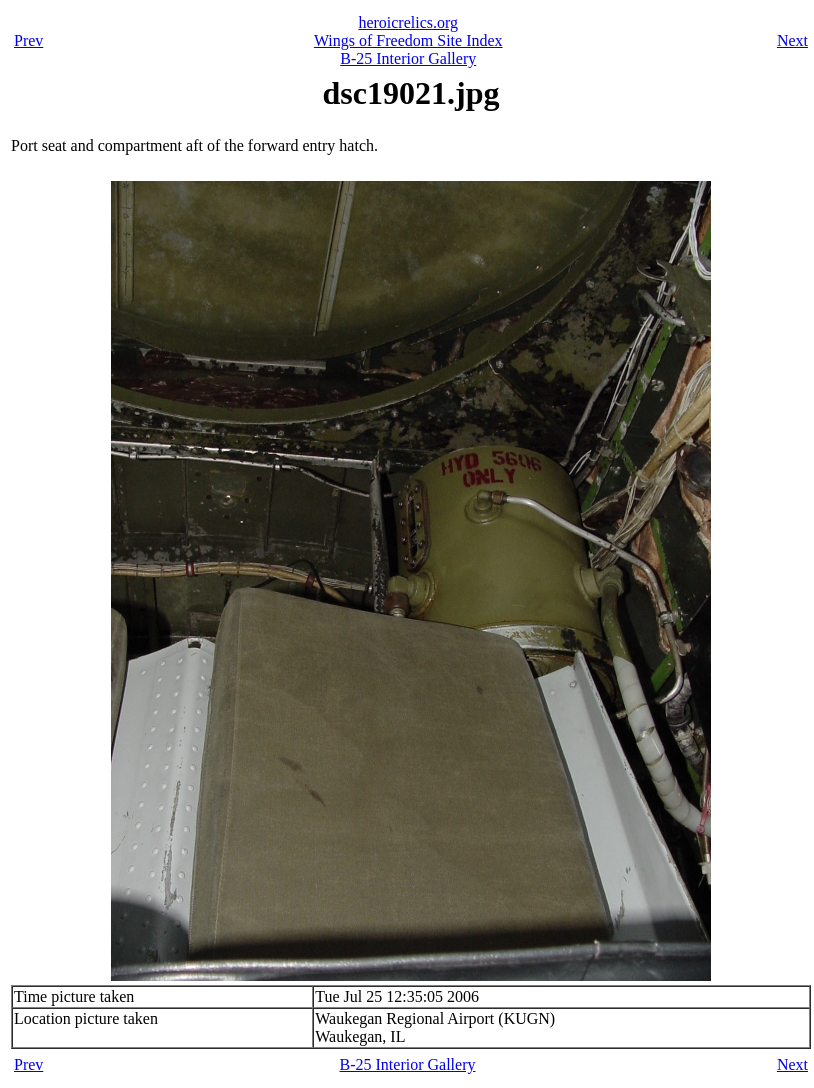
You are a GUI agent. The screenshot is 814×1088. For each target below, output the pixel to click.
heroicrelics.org (408, 22)
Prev (28, 40)
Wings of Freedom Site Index (408, 40)
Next (792, 40)
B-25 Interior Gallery (408, 58)
